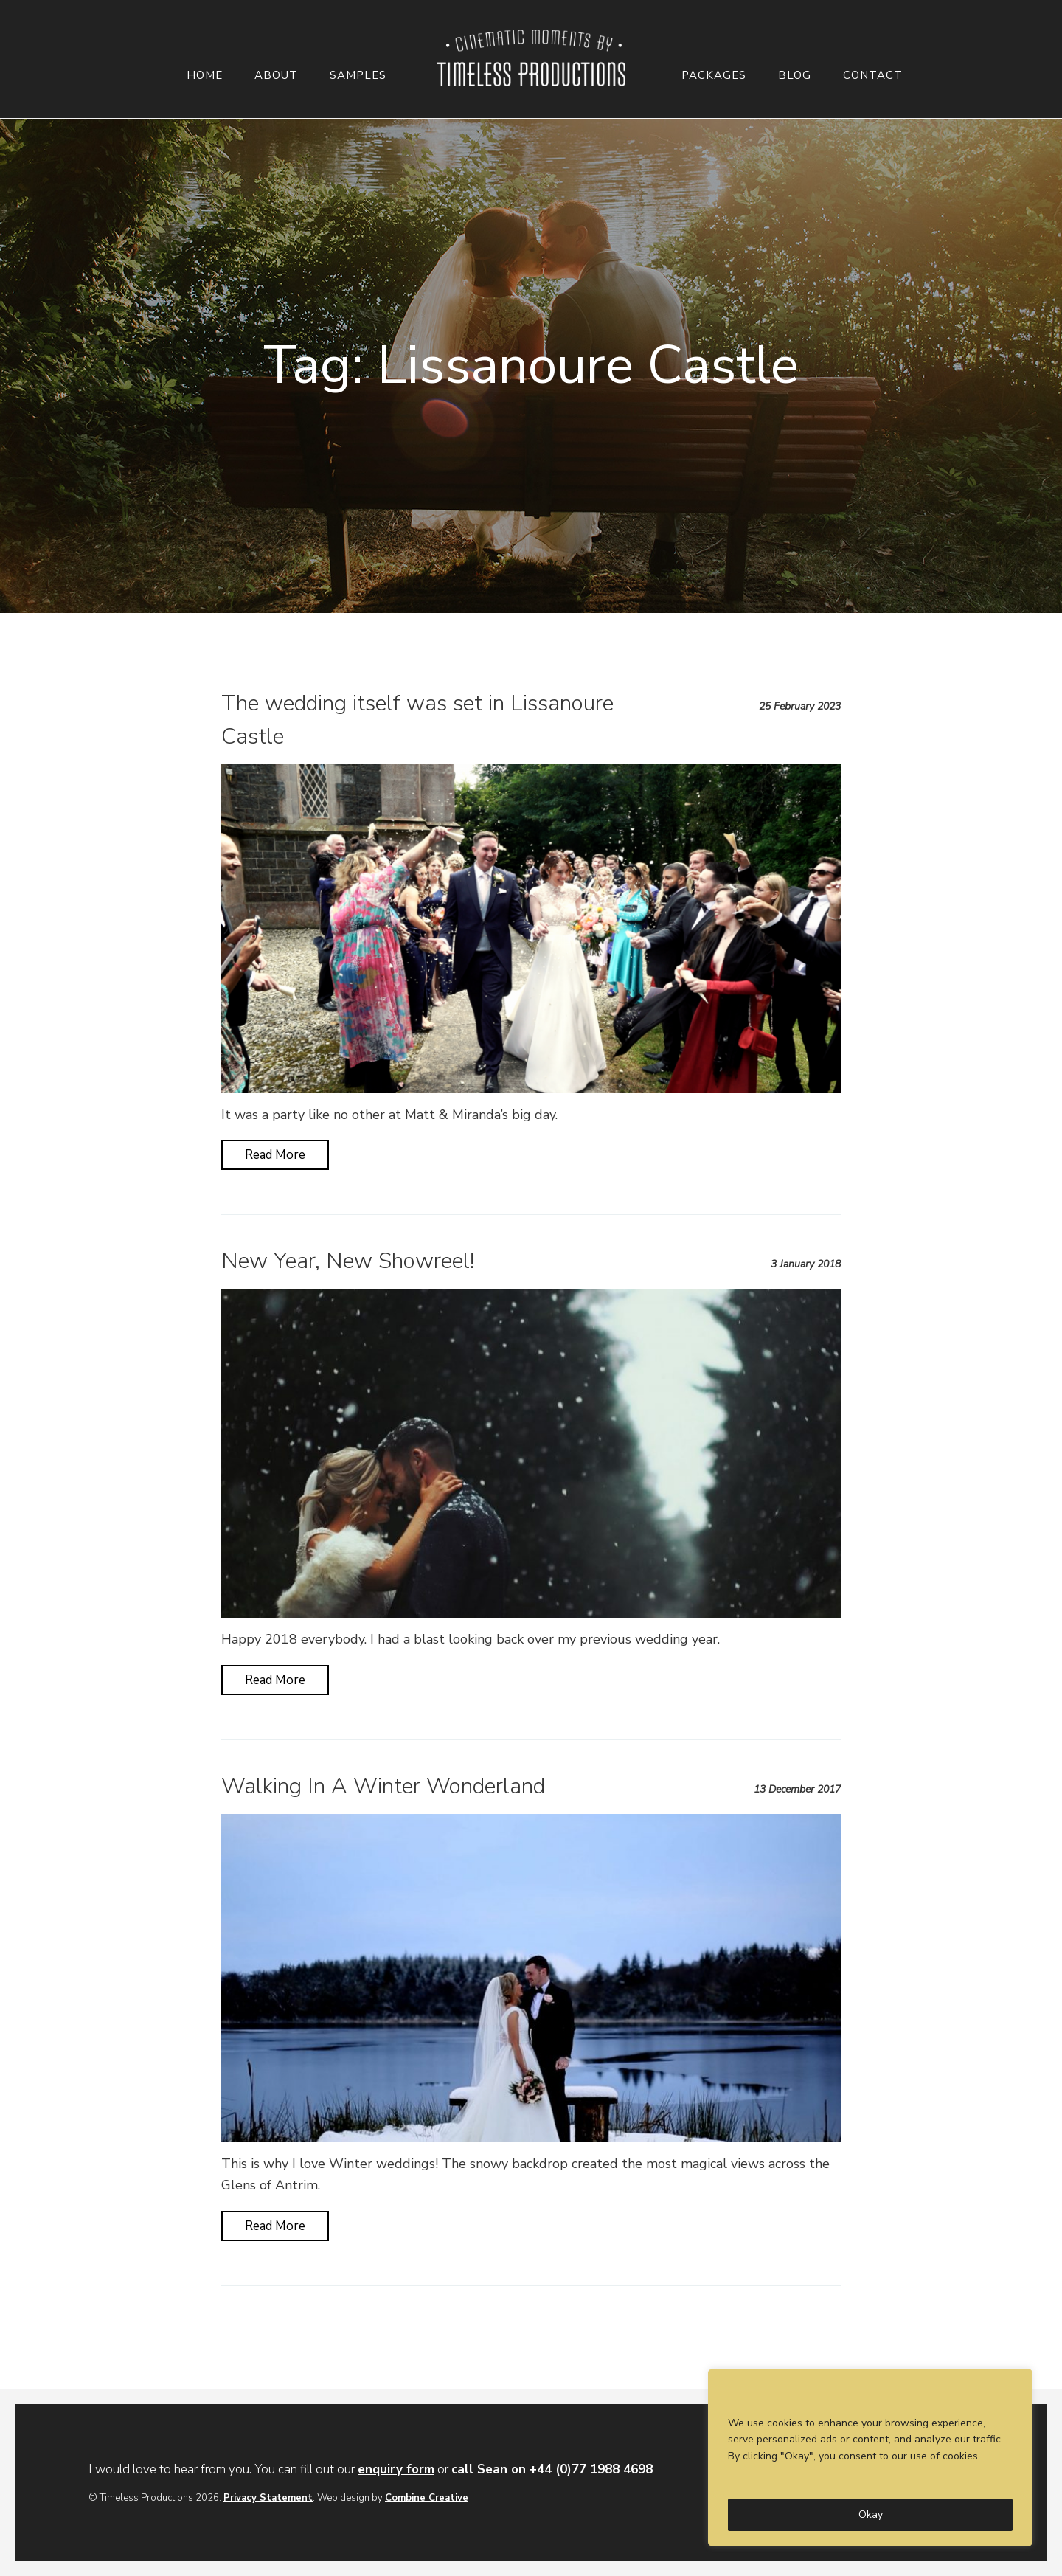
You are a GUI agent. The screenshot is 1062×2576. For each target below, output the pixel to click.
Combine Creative (426, 2497)
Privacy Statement (268, 2497)
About (276, 75)
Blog (794, 75)
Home (205, 75)
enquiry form (396, 2469)
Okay (870, 2514)
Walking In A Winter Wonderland (383, 1786)
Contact (873, 75)
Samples (358, 75)
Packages (713, 75)
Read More (275, 1154)
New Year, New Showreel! (348, 1261)
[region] (870, 2457)
